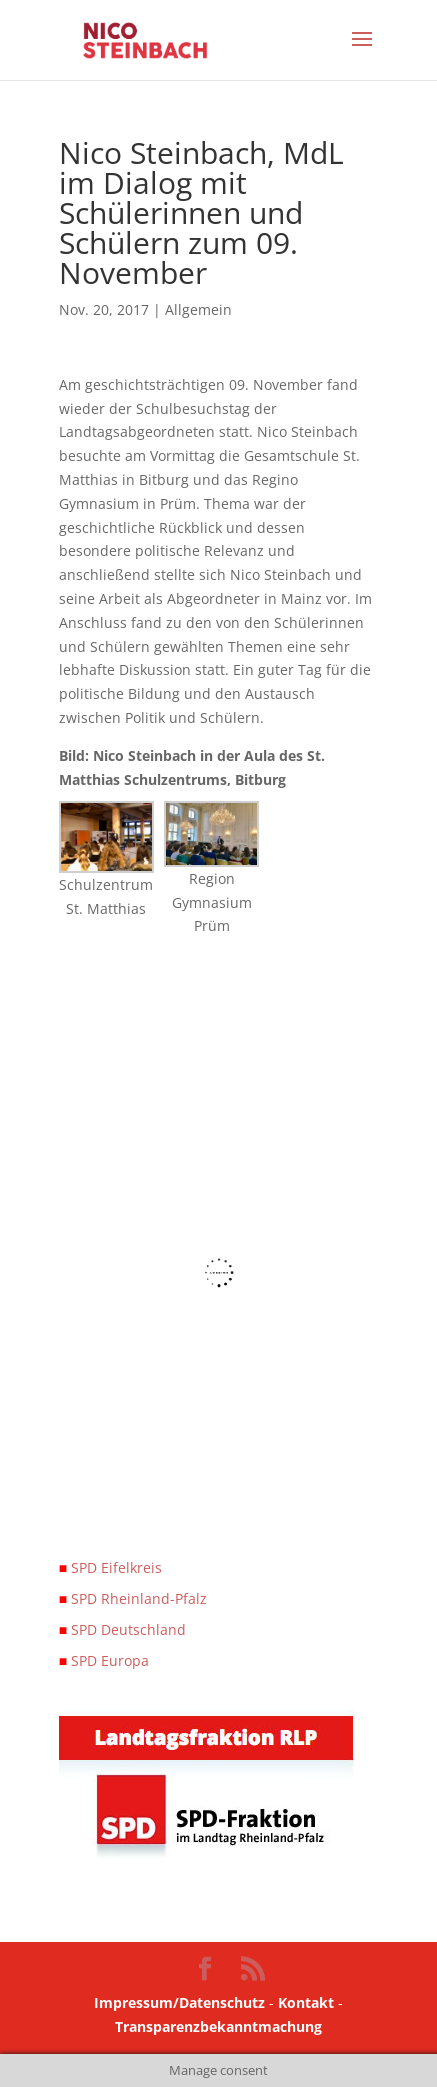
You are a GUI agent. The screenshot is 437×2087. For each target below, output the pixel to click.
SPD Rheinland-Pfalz (133, 1598)
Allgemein (198, 309)
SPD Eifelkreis (110, 1567)
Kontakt (308, 2002)
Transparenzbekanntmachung (218, 2026)
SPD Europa (104, 1660)
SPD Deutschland (122, 1629)
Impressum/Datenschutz (179, 2002)
